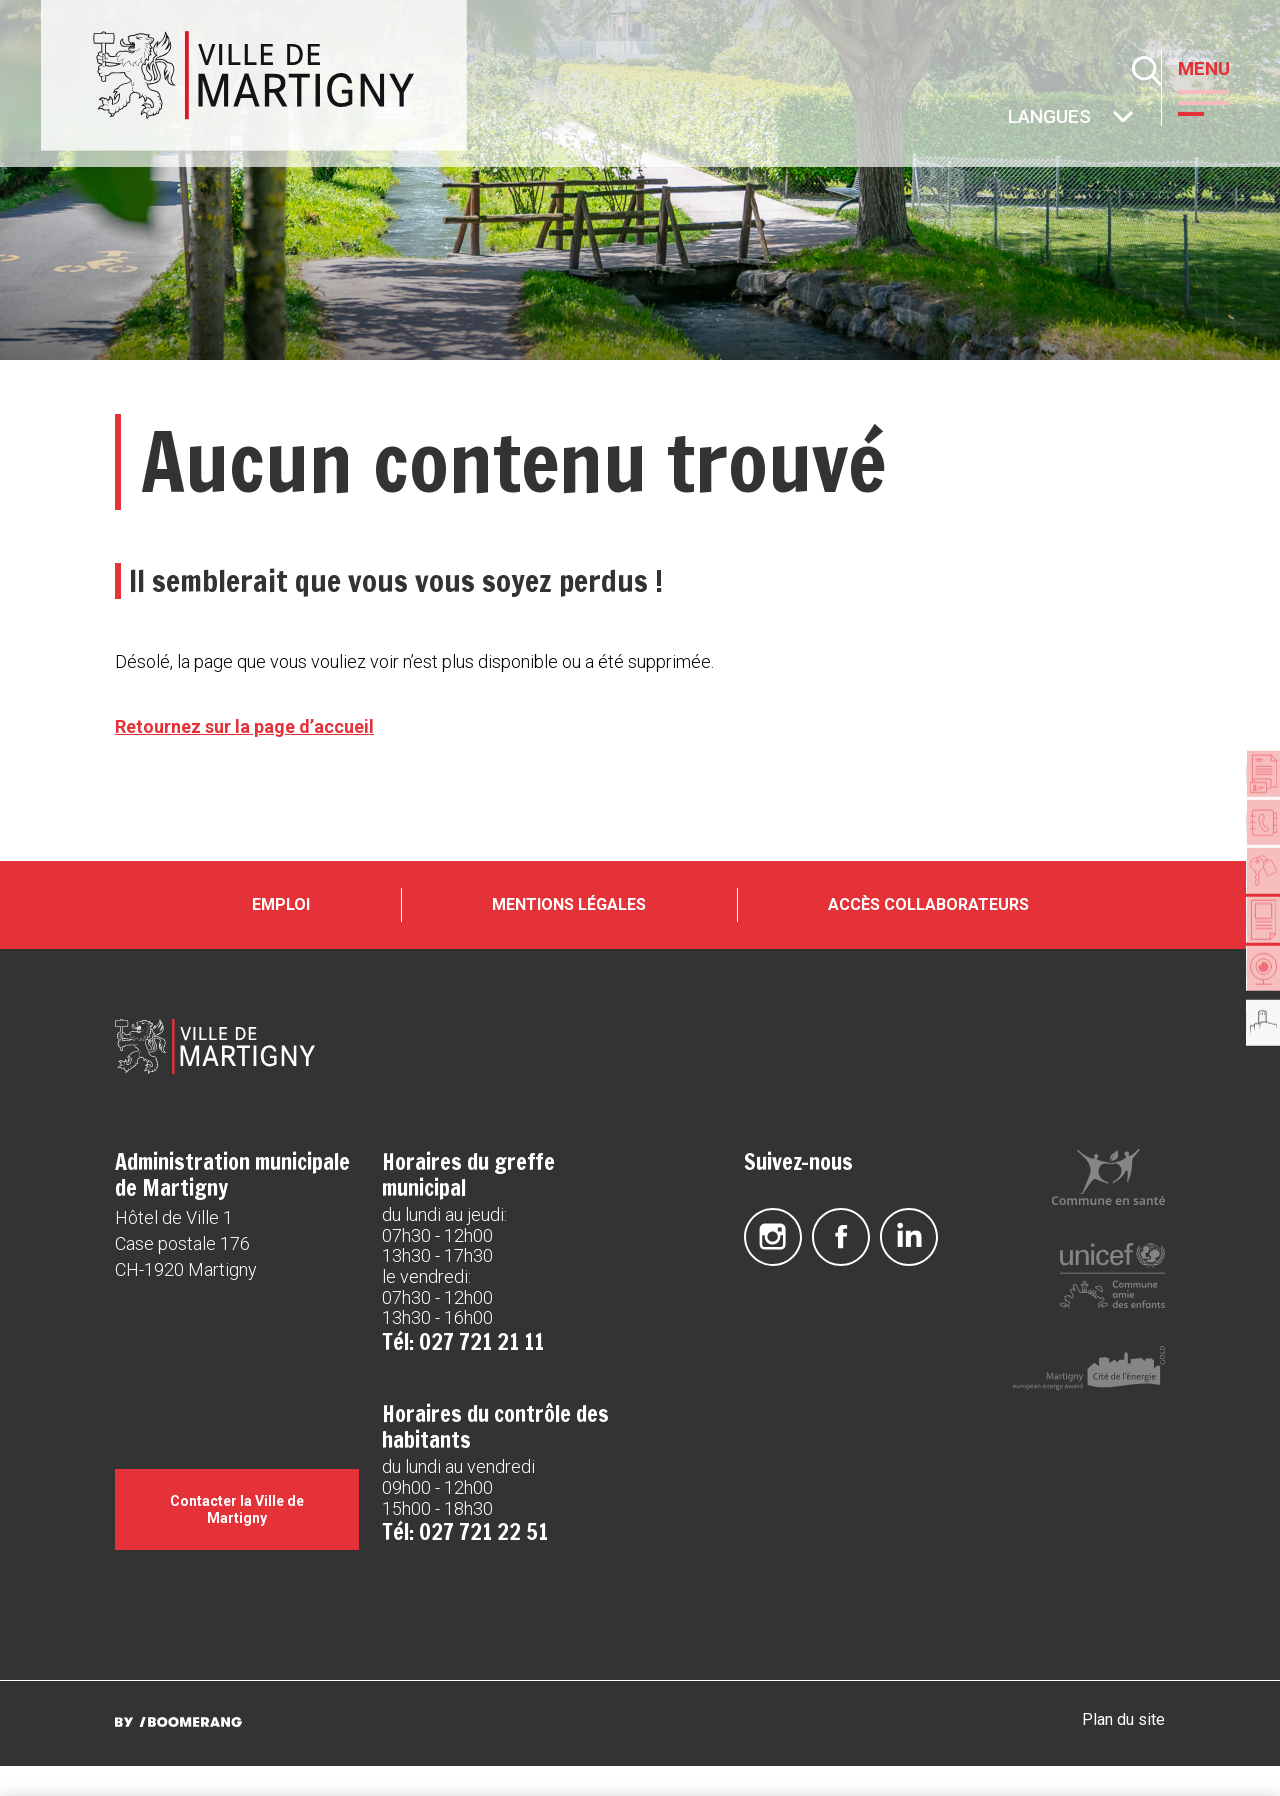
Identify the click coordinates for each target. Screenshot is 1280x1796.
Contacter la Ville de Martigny (237, 1539)
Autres (1009, 118)
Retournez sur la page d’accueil (244, 726)
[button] (1219, 101)
